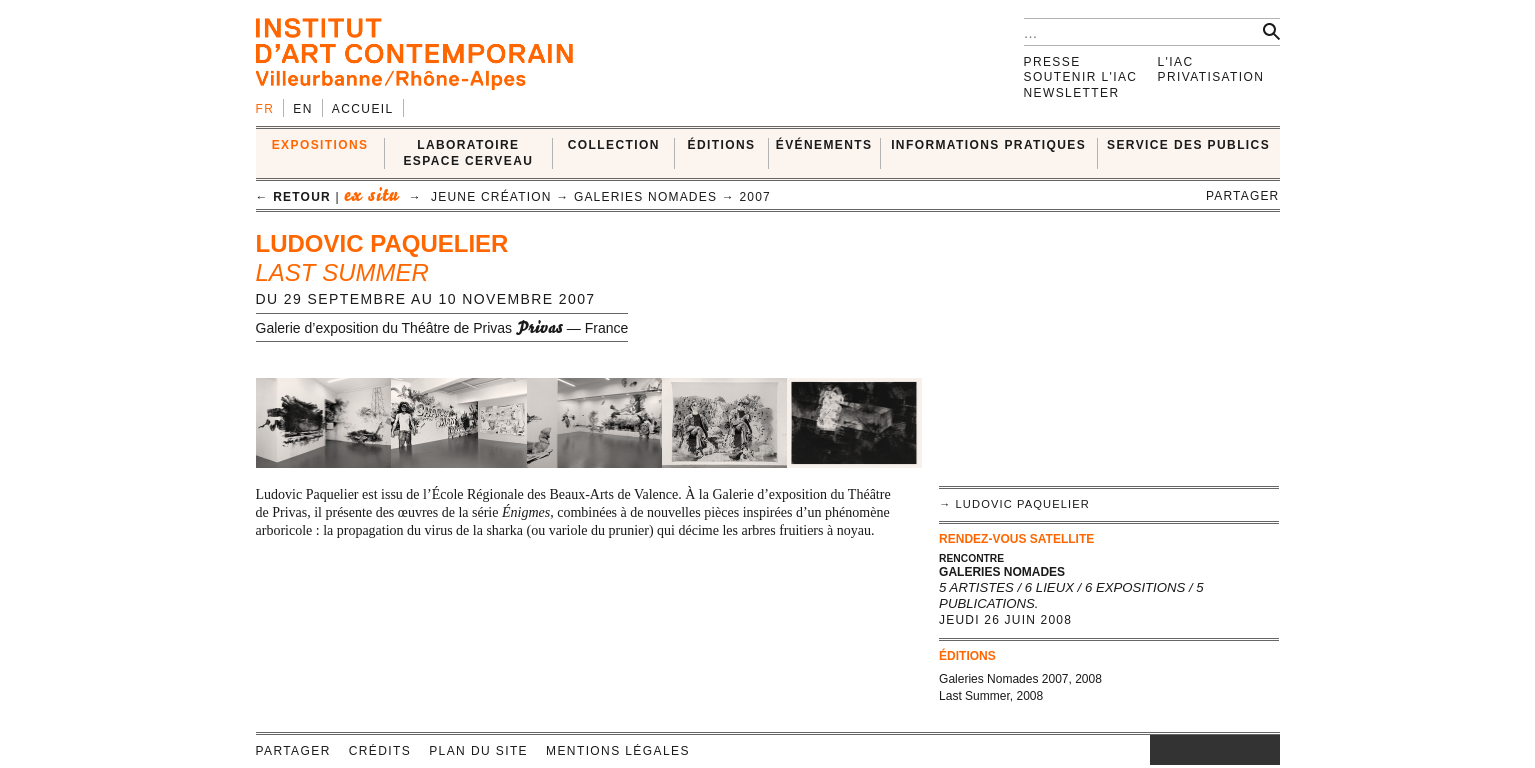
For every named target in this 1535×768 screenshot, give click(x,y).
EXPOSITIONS (320, 145)
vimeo (1235, 750)
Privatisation (1211, 77)
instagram (1160, 750)
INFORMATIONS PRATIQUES (988, 145)
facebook (1180, 750)
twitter (1205, 750)
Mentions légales (618, 751)
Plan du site (478, 751)
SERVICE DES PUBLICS (1188, 145)
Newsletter (1072, 93)
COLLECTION (614, 145)
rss (1265, 750)
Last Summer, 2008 (991, 696)
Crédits (380, 751)
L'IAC (1176, 62)
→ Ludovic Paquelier (1014, 504)
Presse (1052, 62)
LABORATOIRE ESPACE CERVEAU (468, 152)
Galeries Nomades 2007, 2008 (1020, 679)
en (302, 109)
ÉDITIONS (722, 145)
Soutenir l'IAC (1081, 77)
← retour (293, 197)
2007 (755, 197)
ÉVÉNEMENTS (824, 145)
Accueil (363, 109)
